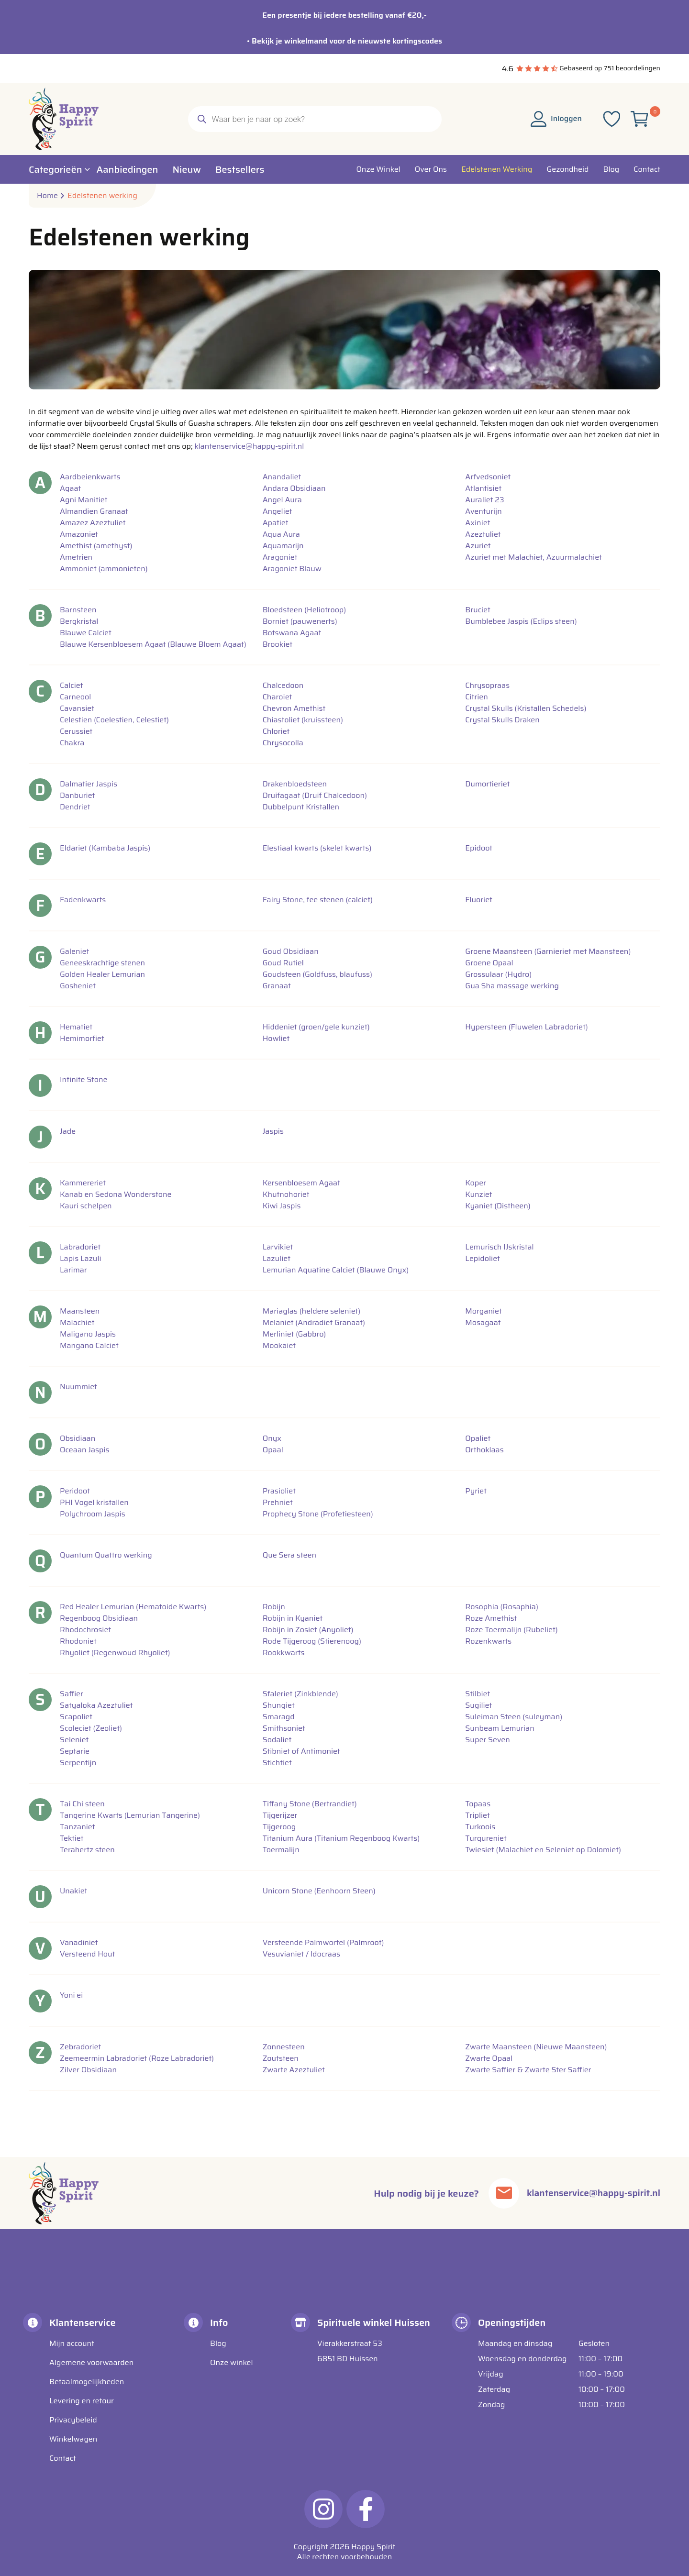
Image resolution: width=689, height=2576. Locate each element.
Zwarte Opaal (488, 2058)
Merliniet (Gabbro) (294, 1334)
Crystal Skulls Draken (502, 720)
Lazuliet (276, 1258)
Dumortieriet (487, 784)
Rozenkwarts (488, 1641)
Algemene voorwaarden (91, 2362)
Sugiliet (478, 1705)
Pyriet (476, 1491)
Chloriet (276, 731)
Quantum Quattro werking (106, 1555)
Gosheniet (78, 986)
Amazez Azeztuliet (92, 523)
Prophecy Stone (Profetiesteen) (318, 1514)
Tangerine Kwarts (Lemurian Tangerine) (130, 1815)
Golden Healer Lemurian (102, 974)
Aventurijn (483, 511)
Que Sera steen (289, 1555)
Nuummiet (78, 1387)
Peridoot (75, 1491)
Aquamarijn (283, 546)
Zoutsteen (281, 2058)
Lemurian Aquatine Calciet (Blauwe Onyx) (336, 1270)
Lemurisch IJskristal (499, 1247)
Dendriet (75, 807)
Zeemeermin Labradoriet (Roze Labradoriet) (137, 2058)
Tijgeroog (279, 1827)
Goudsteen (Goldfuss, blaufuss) (317, 974)
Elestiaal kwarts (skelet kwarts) (317, 848)
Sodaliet (277, 1740)
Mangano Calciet (89, 1345)
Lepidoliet (482, 1258)
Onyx (272, 1438)
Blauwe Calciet (85, 633)
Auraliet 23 (484, 500)
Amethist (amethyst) (96, 546)
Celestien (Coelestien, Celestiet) (114, 720)
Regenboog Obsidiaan (99, 1618)
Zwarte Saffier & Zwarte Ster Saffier (528, 2070)
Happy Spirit (373, 2547)
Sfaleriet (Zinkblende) (300, 1694)
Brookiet (278, 644)
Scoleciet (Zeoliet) (91, 1728)
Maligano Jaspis (88, 1334)
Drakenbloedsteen (295, 784)
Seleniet (74, 1740)
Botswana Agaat (292, 633)
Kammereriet (83, 1183)
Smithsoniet (284, 1728)
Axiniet (477, 523)
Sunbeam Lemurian (499, 1728)
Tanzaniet (77, 1827)
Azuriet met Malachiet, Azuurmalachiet (533, 557)
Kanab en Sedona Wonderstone (116, 1194)
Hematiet (76, 1027)
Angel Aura (282, 500)
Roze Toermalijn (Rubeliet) (511, 1630)
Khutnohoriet (286, 1194)
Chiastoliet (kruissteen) (303, 720)
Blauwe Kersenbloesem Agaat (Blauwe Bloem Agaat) (153, 644)
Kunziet (478, 1194)
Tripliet (477, 1815)
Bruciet (477, 610)
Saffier (71, 1694)
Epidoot (478, 848)
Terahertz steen (87, 1850)
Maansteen (80, 1311)
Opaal (273, 1450)
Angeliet (277, 511)
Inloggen (556, 118)
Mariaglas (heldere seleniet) (312, 1311)
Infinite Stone (83, 1079)
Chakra (72, 743)
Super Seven (487, 1740)
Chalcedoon (283, 685)
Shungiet (279, 1705)
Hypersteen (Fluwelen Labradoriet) (526, 1027)
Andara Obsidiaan (294, 488)
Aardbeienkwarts (90, 477)
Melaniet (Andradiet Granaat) (314, 1322)
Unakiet (73, 1891)
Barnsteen (78, 610)
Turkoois (480, 1827)
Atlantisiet (483, 488)
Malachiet (77, 1322)
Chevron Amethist (294, 708)
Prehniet (278, 1502)
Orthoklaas (484, 1450)
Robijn (274, 1607)
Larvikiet (278, 1247)
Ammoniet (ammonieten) (104, 569)
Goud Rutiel (283, 963)
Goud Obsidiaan (291, 951)
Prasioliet (279, 1491)
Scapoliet (76, 1717)
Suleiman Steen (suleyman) (513, 1717)
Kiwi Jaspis (282, 1206)
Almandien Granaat (94, 511)
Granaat (277, 986)
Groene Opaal (489, 963)
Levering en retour (81, 2401)
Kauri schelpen (86, 1206)
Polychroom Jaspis (92, 1514)
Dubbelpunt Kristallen (301, 807)
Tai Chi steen (82, 1804)
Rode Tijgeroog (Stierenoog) (312, 1641)
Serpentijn (78, 1763)
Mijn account (71, 2343)
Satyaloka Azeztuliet (96, 1705)
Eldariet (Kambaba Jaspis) (105, 848)
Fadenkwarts (83, 900)
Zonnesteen (284, 2047)
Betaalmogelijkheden (86, 2382)
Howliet (276, 1038)
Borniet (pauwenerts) (300, 621)
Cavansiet (77, 708)
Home (47, 195)
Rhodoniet (78, 1641)
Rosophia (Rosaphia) (501, 1607)
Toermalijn (281, 1850)
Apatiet (276, 523)
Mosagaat (482, 1322)
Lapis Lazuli (80, 1258)
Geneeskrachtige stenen (102, 963)
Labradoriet (80, 1247)
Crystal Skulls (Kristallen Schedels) (525, 708)
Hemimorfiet (82, 1038)
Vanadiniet (79, 1942)
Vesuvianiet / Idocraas (301, 1954)
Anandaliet (282, 477)
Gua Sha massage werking (512, 986)
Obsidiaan (77, 1438)
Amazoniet (79, 534)
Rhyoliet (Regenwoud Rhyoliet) (115, 1652)
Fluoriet (478, 900)
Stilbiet (477, 1694)
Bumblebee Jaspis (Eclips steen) (521, 621)
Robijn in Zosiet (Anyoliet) (308, 1630)
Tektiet (72, 1838)
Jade (68, 1131)
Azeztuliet (482, 534)
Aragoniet (280, 557)
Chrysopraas (487, 685)
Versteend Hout (87, 1954)
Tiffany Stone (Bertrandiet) (310, 1804)
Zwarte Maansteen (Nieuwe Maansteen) (536, 2047)
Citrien (476, 697)
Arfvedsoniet (488, 477)
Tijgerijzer (280, 1815)
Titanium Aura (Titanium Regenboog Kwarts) (341, 1838)
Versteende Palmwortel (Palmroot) (323, 1942)
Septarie (74, 1751)
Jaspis (273, 1131)
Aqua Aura (281, 534)
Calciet (71, 685)
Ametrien (76, 557)
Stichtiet (277, 1763)
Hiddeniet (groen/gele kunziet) (316, 1027)
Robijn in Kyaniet (293, 1618)
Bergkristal (79, 621)
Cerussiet (76, 731)
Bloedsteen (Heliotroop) (304, 610)
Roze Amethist (491, 1618)
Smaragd (279, 1717)
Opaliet (477, 1438)
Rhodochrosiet (85, 1630)
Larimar (73, 1270)
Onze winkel (231, 2362)
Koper (475, 1183)
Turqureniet (485, 1838)
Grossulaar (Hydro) (498, 974)
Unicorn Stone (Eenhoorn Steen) (319, 1891)
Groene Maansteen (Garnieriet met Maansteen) (548, 951)
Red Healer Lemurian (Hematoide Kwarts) (133, 1607)
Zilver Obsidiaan (88, 2070)
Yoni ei (71, 1995)
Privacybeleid (73, 2420)
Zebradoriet (80, 2047)
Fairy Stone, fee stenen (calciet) (318, 900)
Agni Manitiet (84, 500)
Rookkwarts (284, 1652)
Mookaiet (279, 1345)
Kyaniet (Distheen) (497, 1206)
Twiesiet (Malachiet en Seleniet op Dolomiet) (543, 1850)
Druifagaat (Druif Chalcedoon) (315, 795)
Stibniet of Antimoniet (301, 1751)
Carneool (75, 697)
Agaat (70, 488)
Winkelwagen (73, 2439)
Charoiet (277, 697)
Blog (218, 2343)
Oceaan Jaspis (85, 1450)
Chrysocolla (283, 743)
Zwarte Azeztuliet (294, 2070)
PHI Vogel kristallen (94, 1502)
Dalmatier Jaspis (88, 784)
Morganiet (483, 1311)
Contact (62, 2458)
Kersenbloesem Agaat (301, 1183)
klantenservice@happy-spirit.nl (249, 446)
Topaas (477, 1804)
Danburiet (77, 795)
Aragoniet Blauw (292, 569)
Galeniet (74, 951)
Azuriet (477, 546)
